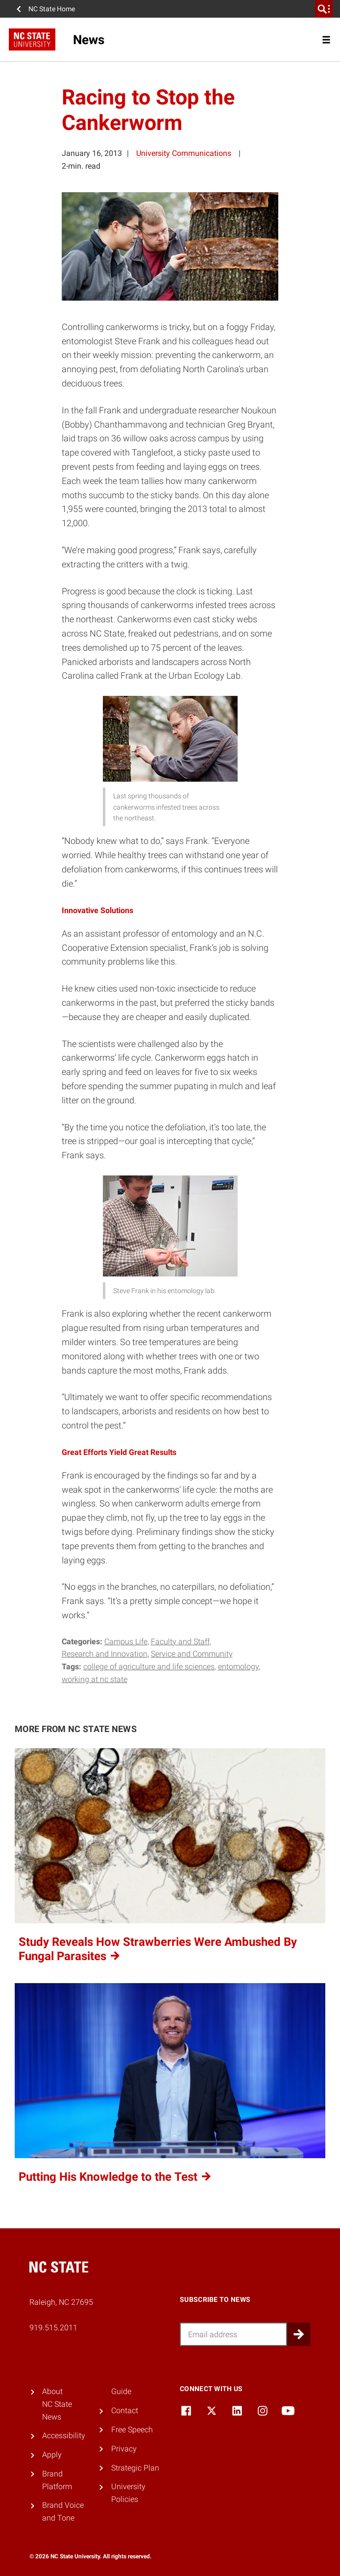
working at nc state (94, 1679)
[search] (324, 9)
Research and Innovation (104, 1653)
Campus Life (125, 1641)
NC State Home (51, 9)
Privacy (124, 2448)
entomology (238, 1666)
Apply (52, 2454)
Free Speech (132, 2429)
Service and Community (192, 1653)
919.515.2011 (53, 2327)
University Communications (183, 153)
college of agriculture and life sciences (149, 1666)
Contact (124, 2410)
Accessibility (63, 2435)
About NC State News (57, 2404)
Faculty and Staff (180, 1641)
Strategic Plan (135, 2468)
